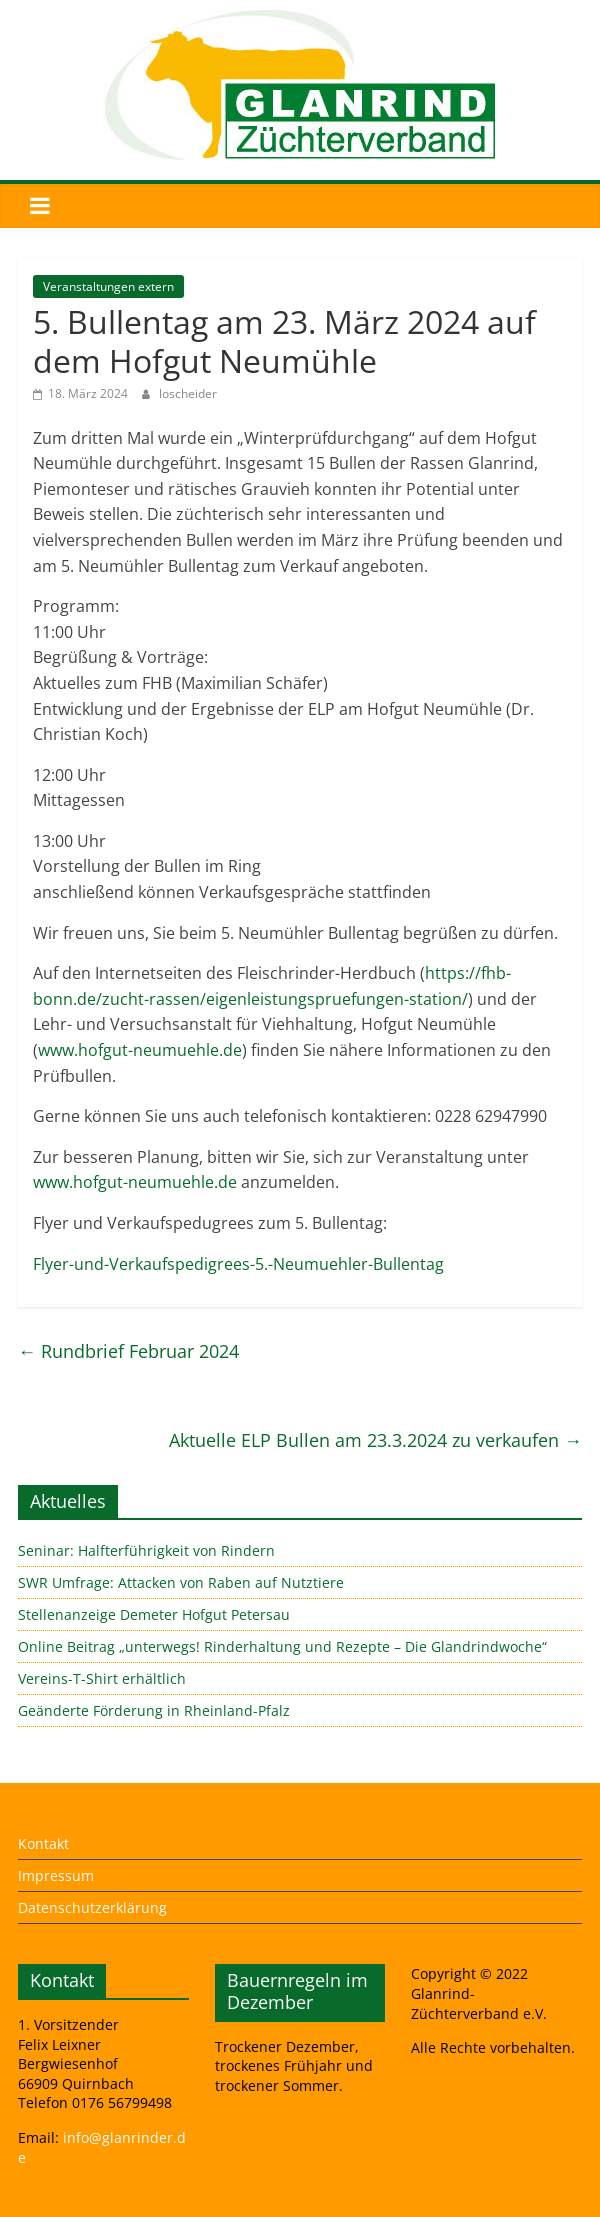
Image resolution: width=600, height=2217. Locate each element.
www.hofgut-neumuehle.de (140, 1050)
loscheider (188, 393)
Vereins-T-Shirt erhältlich (102, 1678)
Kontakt (43, 1843)
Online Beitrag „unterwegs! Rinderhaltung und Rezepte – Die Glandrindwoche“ (282, 1646)
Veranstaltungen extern (108, 286)
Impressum (56, 1875)
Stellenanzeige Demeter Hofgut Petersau (154, 1614)
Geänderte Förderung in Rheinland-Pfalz (154, 1710)
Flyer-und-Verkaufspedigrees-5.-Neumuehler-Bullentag (238, 1264)
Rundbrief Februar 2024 (128, 1351)
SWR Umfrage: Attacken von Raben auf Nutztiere (181, 1582)
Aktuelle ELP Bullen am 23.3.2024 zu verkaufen (375, 1440)
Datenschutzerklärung (92, 1907)
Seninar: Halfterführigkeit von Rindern (146, 1550)
